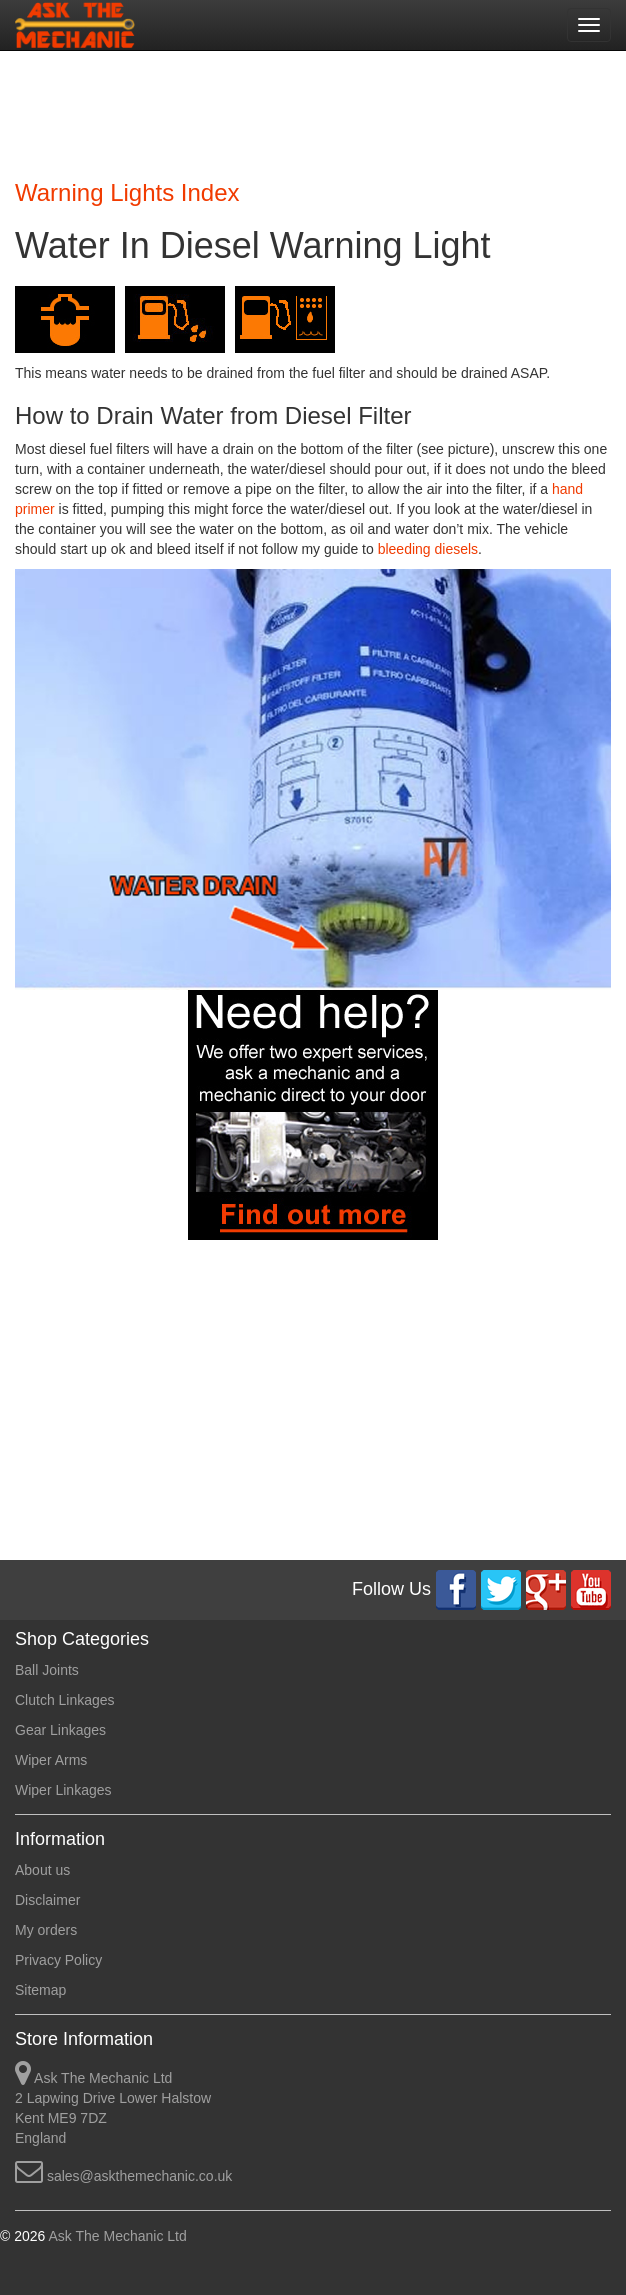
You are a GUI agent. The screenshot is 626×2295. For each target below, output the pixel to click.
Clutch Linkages (65, 1700)
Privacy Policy (58, 1960)
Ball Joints (47, 1670)
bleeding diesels (428, 549)
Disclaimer (47, 1900)
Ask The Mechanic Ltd (115, 2236)
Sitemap (40, 1990)
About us (42, 1870)
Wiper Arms (51, 1760)
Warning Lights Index (127, 192)
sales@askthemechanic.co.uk (139, 2176)
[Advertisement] (305, 110)
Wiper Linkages (63, 1790)
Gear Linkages (60, 1730)
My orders (46, 1930)
